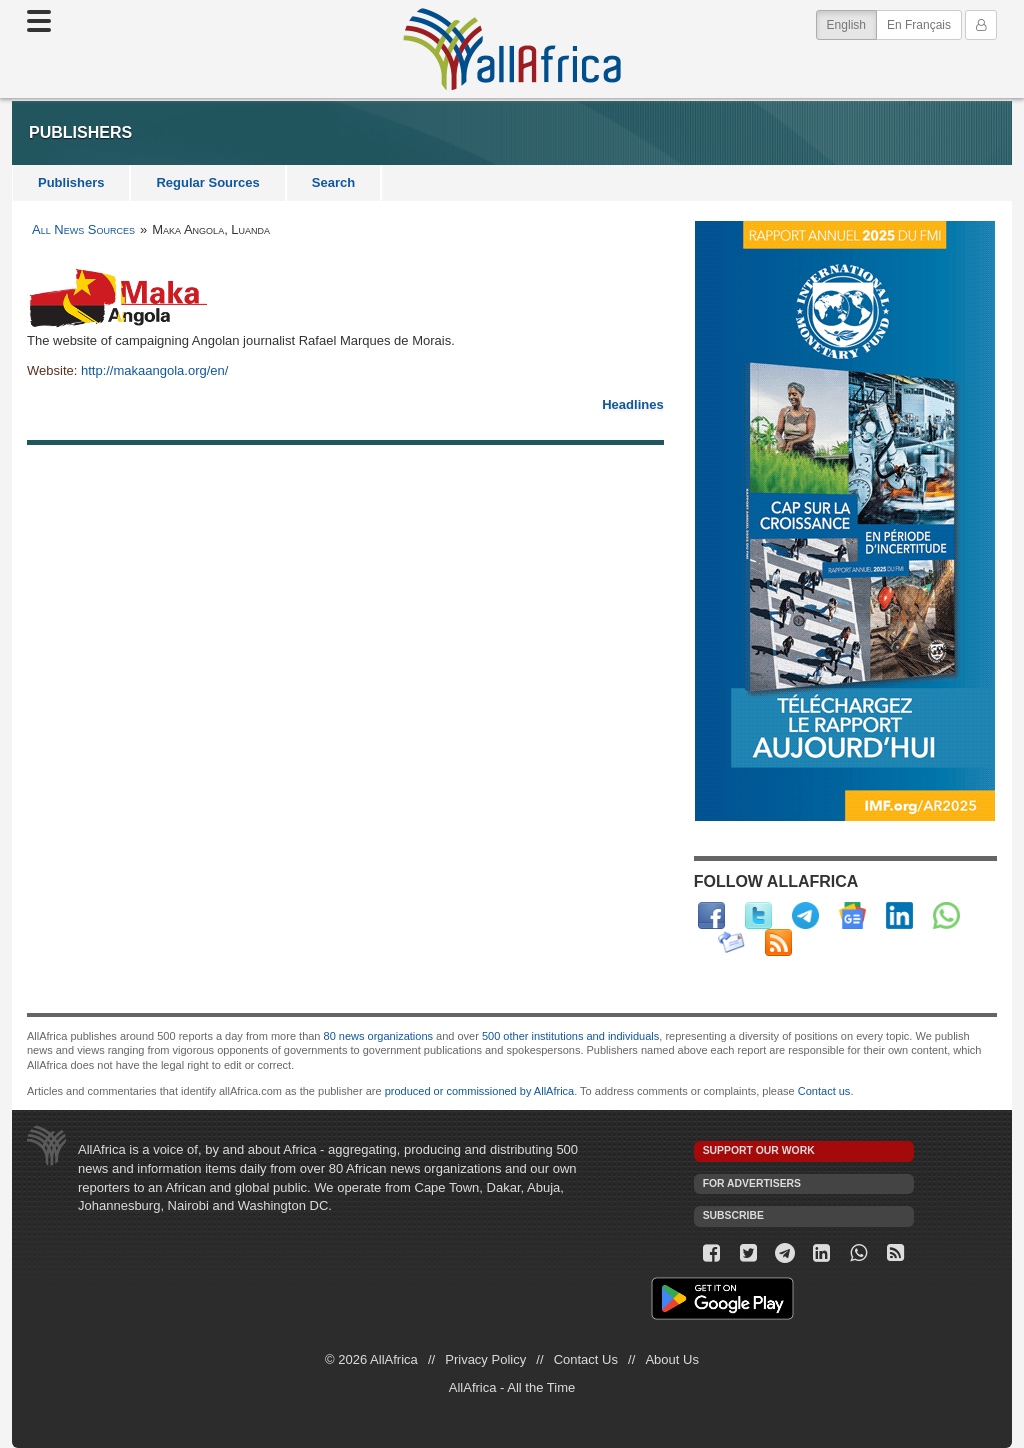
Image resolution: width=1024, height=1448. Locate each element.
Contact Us (586, 1359)
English (852, 23)
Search (333, 182)
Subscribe (733, 1215)
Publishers (71, 182)
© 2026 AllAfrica (371, 1359)
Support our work (759, 1150)
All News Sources (83, 229)
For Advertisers (752, 1183)
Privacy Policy (485, 1359)
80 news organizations (378, 1036)
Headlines (632, 404)
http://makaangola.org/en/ (154, 370)
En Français (919, 25)
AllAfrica (512, 49)
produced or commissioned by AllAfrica (480, 1091)
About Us (671, 1359)
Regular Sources (207, 182)
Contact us (824, 1091)
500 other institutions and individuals (570, 1036)
